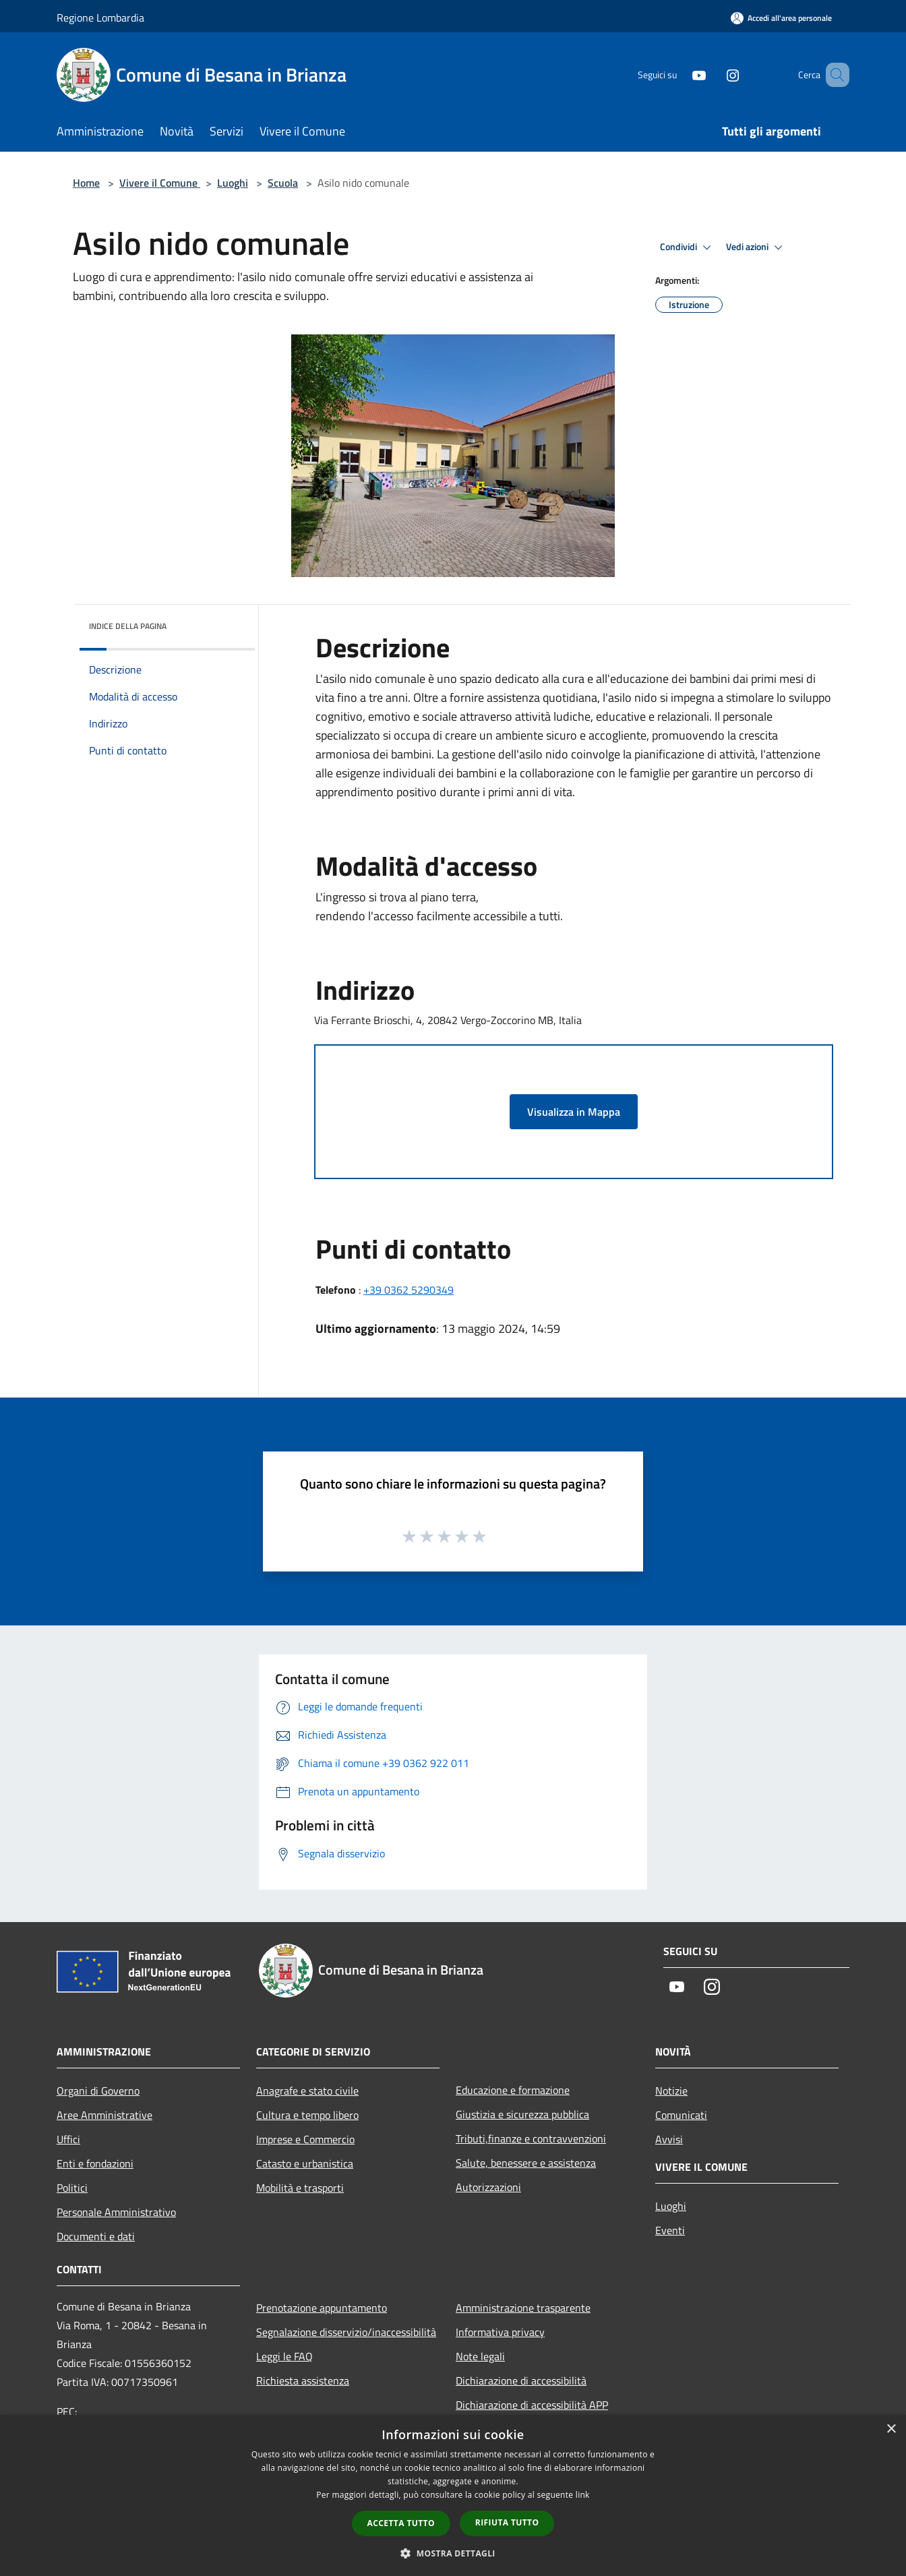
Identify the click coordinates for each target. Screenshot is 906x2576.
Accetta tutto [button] (401, 2523)
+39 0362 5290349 (408, 1290)
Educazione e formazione (513, 2090)
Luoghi (232, 183)
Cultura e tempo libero (307, 2115)
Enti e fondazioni (95, 2163)
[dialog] (453, 2495)
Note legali (480, 2356)
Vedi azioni (756, 247)
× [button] (891, 2429)
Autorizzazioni (488, 2187)
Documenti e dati (96, 2236)
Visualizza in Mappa (573, 1112)
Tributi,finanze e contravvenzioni (531, 2138)
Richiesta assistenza (302, 2380)
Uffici (68, 2139)
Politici (72, 2188)
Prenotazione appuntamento (321, 2308)
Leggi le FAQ (284, 2356)
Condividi (687, 247)
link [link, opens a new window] (583, 2494)
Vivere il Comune (159, 183)
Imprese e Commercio (305, 2139)
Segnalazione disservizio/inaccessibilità (346, 2332)
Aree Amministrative (104, 2115)
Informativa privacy (500, 2332)
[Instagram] (713, 74)
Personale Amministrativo (116, 2212)
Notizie (671, 2091)
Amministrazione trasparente (523, 2308)
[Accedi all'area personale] (781, 18)
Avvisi (669, 2139)
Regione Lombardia (100, 17)
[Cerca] (833, 75)
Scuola (283, 183)
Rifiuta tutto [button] (507, 2522)
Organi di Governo (98, 2091)
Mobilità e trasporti (300, 2188)
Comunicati (681, 2115)
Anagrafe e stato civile (307, 2091)
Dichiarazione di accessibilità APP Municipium (532, 2414)
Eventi (670, 2230)
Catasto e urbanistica (304, 2163)
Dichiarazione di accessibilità (521, 2380)
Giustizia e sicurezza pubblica (522, 2114)
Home (86, 183)
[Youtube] (679, 74)
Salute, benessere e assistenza (526, 2163)
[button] (453, 2553)
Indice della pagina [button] (128, 626)
